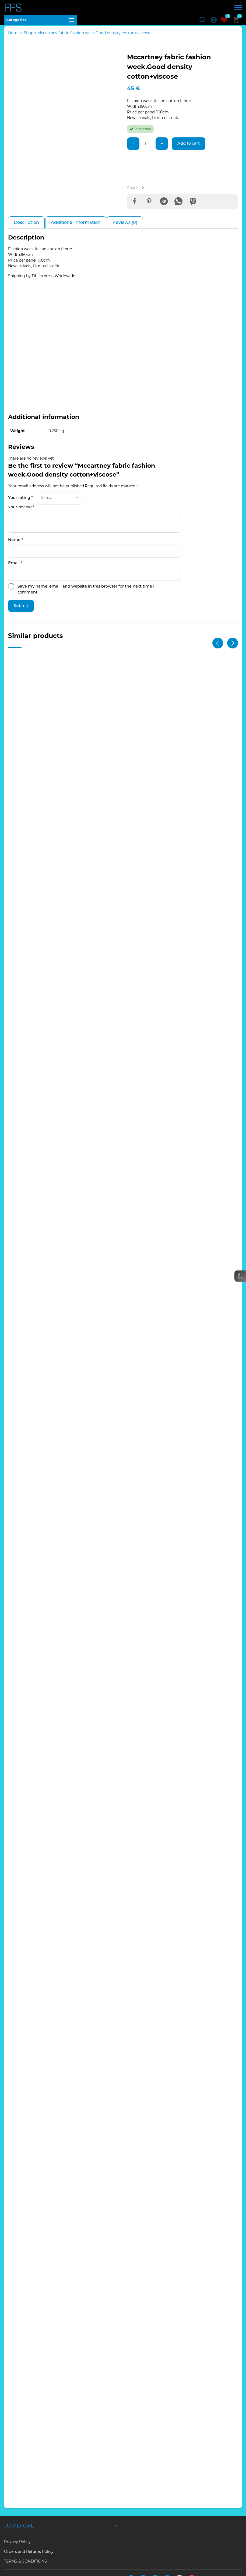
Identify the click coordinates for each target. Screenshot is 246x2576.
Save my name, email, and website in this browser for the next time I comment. (85, 594)
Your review (21, 511)
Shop (28, 36)
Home (14, 36)
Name (15, 544)
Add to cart (190, 146)
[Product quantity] (148, 147)
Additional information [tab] (76, 227)
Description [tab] (26, 227)
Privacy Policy (17, 2529)
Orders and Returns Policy (29, 2539)
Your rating (20, 502)
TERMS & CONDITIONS (25, 2548)
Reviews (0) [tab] (125, 227)
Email (15, 567)
